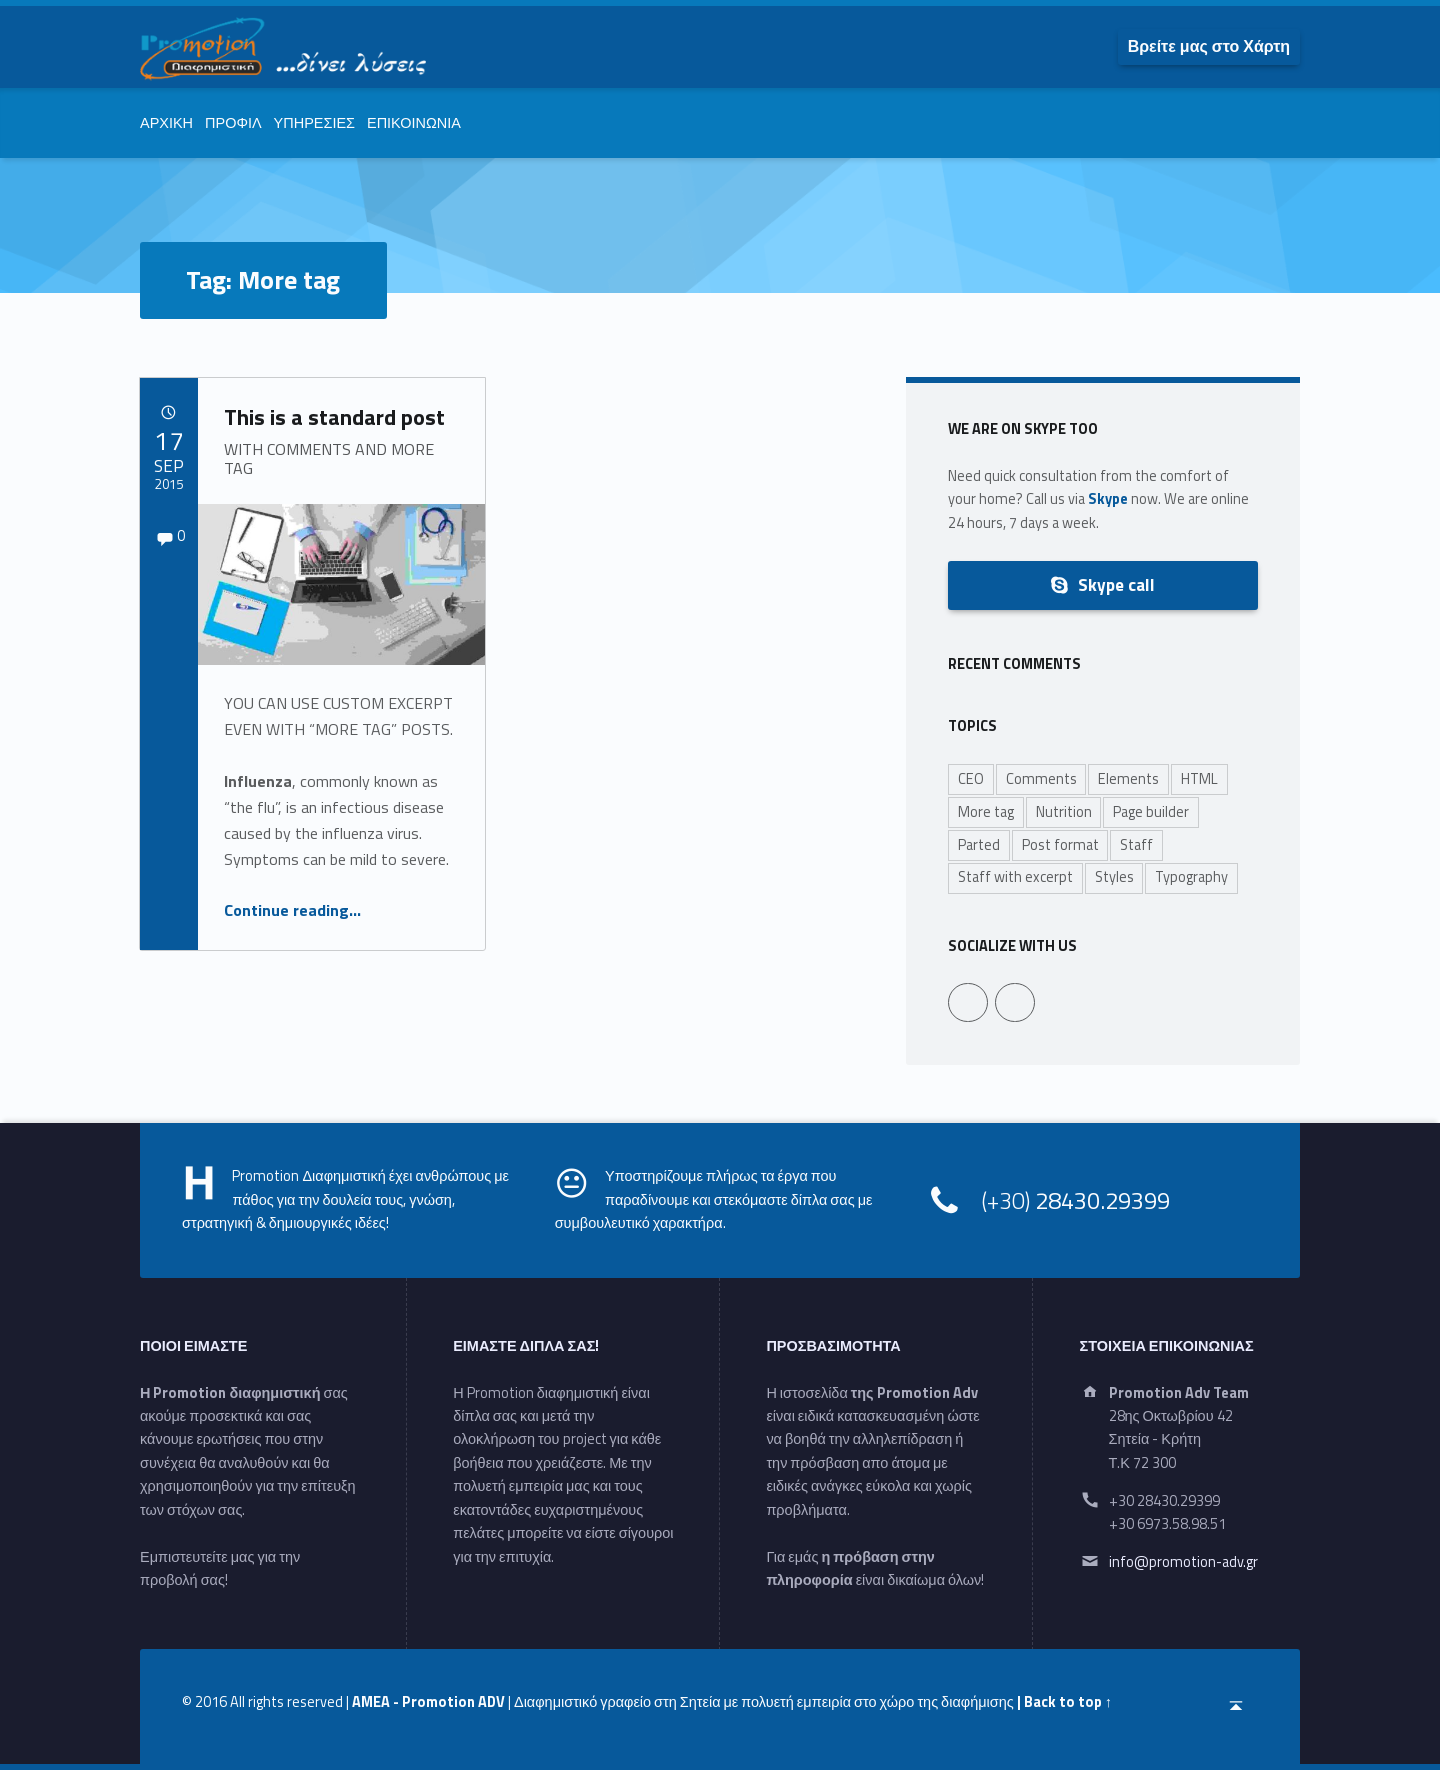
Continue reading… (292, 910)
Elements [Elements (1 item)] (1128, 779)
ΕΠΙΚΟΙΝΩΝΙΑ (414, 123)
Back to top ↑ (1068, 1702)
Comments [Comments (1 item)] (1041, 779)
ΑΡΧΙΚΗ (166, 123)
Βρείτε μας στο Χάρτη (1209, 46)
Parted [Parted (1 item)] (979, 845)
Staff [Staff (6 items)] (1136, 845)
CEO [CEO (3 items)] (971, 779)
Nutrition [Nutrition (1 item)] (1064, 812)
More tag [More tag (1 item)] (986, 812)
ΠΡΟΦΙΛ (233, 123)
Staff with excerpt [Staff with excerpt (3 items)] (1015, 877)
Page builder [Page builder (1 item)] (1151, 812)
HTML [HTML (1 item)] (1199, 779)
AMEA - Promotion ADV (428, 1702)
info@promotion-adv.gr (1183, 1562)
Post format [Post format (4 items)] (1060, 845)
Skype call (1102, 584)
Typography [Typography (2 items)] (1191, 877)
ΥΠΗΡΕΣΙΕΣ (314, 123)
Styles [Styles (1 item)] (1114, 877)
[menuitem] (1209, 46)
